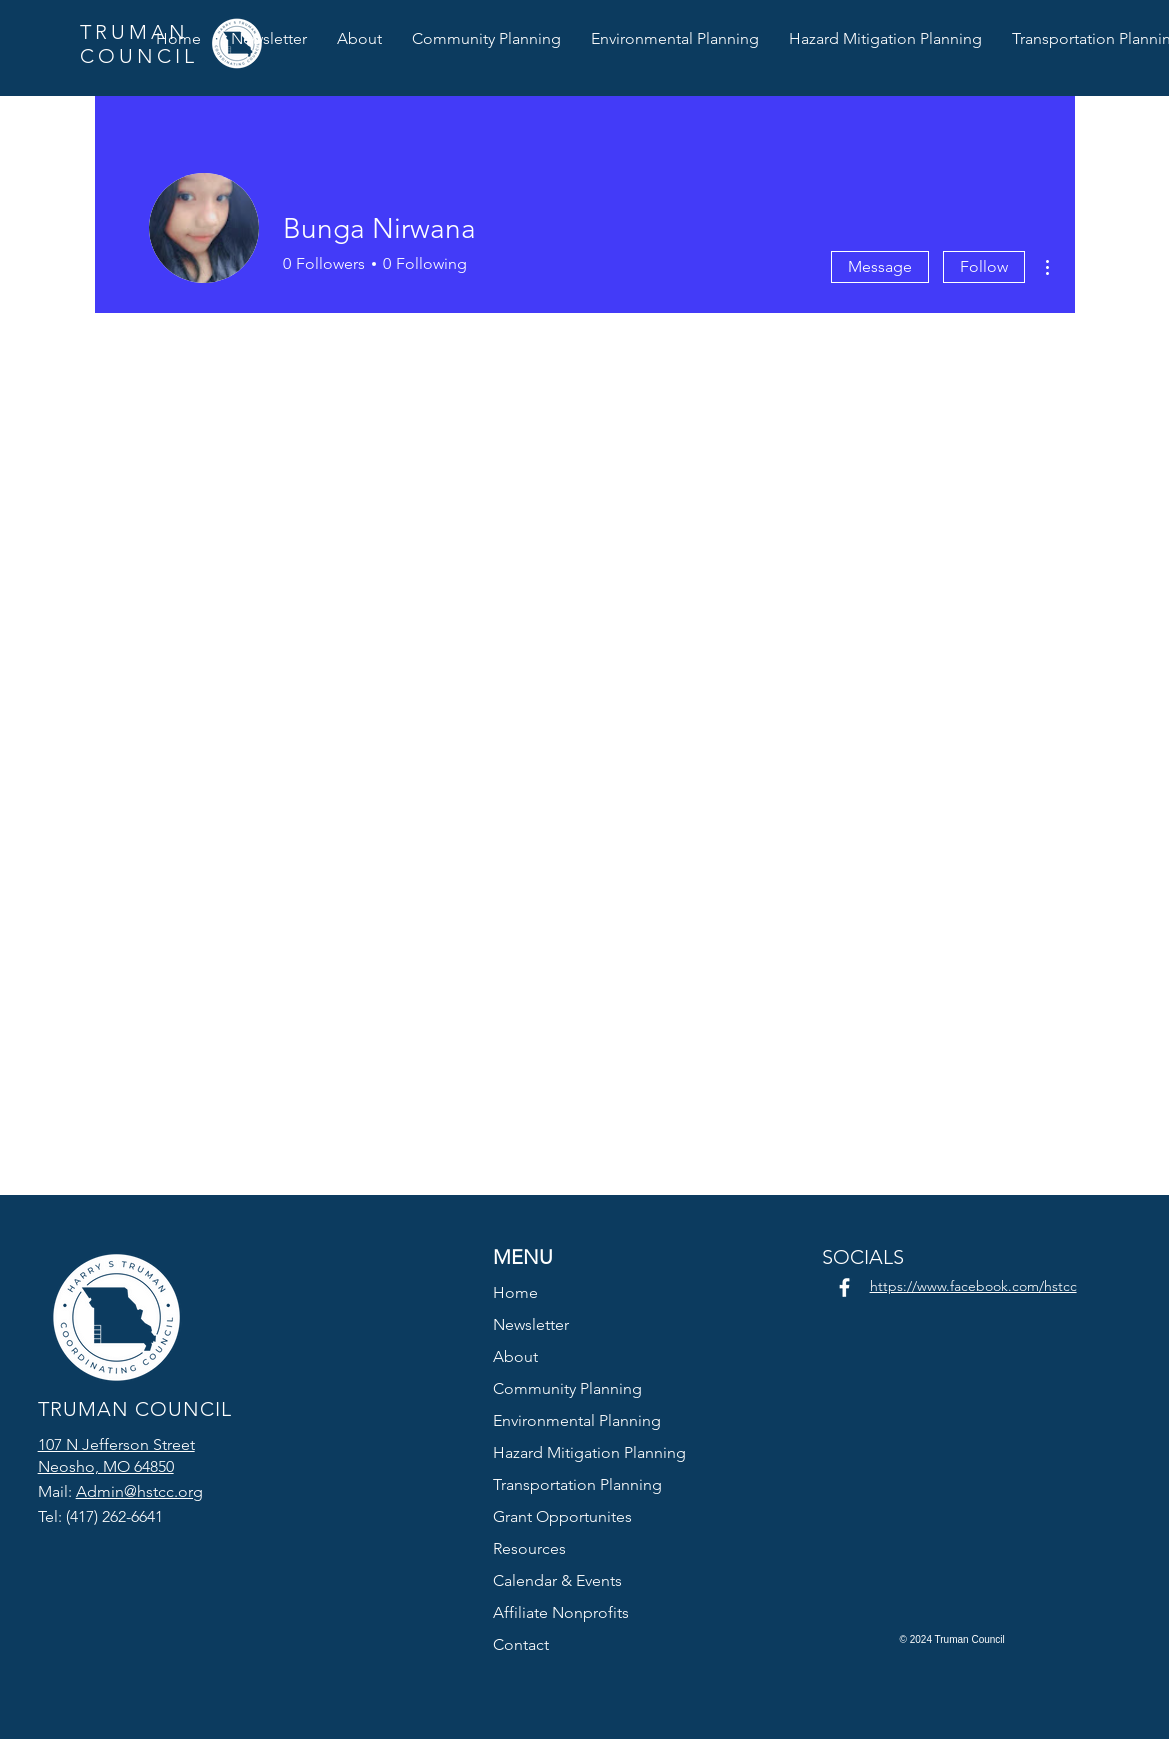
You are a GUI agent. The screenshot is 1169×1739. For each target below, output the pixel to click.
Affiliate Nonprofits (561, 1612)
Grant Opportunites (562, 1516)
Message (880, 266)
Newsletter (531, 1324)
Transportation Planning (577, 1484)
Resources (529, 1548)
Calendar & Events (557, 1580)
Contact (521, 1644)
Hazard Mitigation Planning (585, 1452)
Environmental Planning (577, 1420)
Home (515, 1292)
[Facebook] (844, 1287)
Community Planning (567, 1388)
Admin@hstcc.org (139, 1491)
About (515, 1356)
